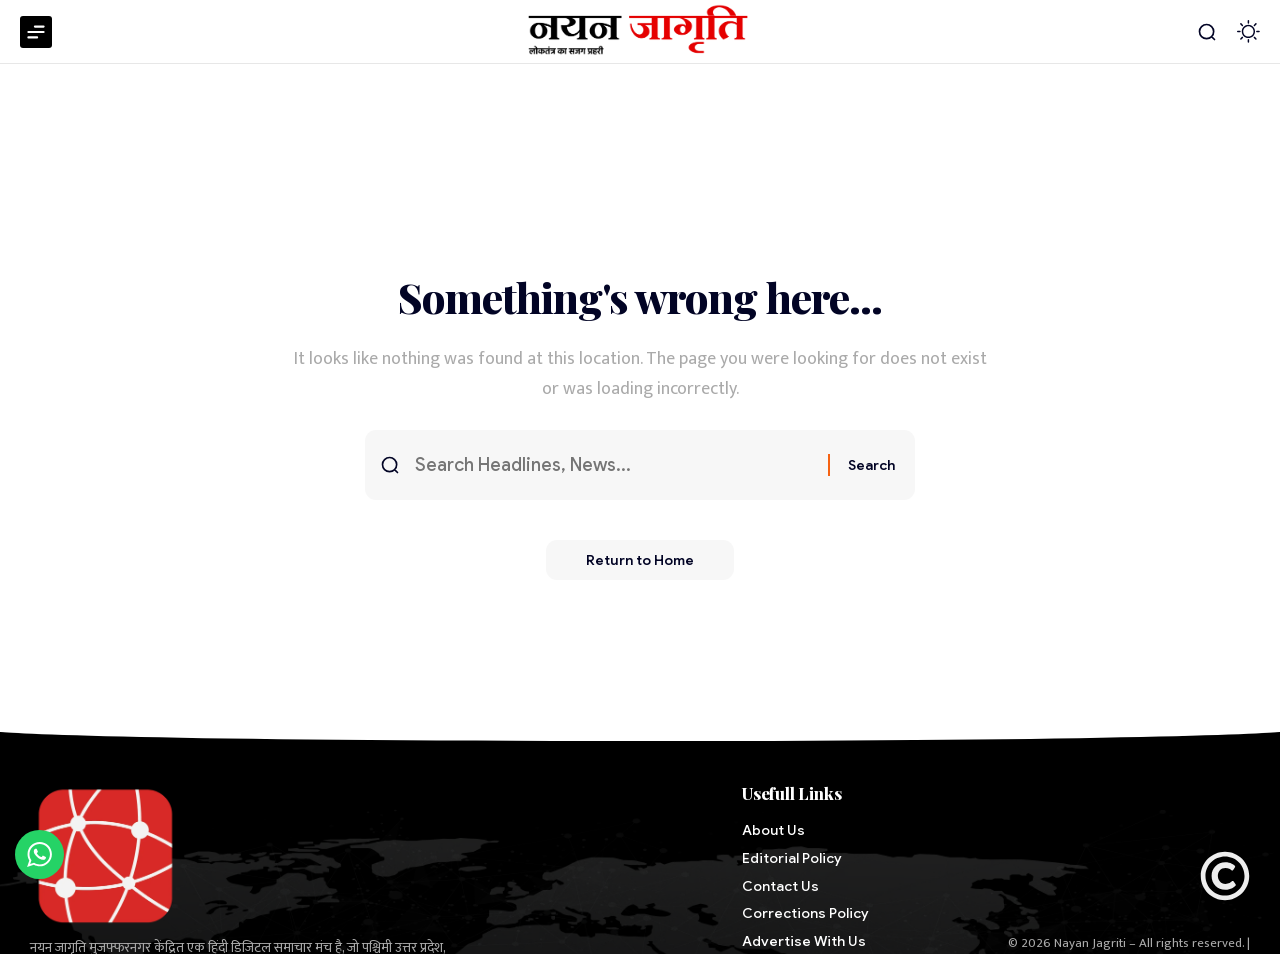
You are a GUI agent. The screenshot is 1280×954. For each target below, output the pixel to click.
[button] (1207, 32)
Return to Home (640, 560)
